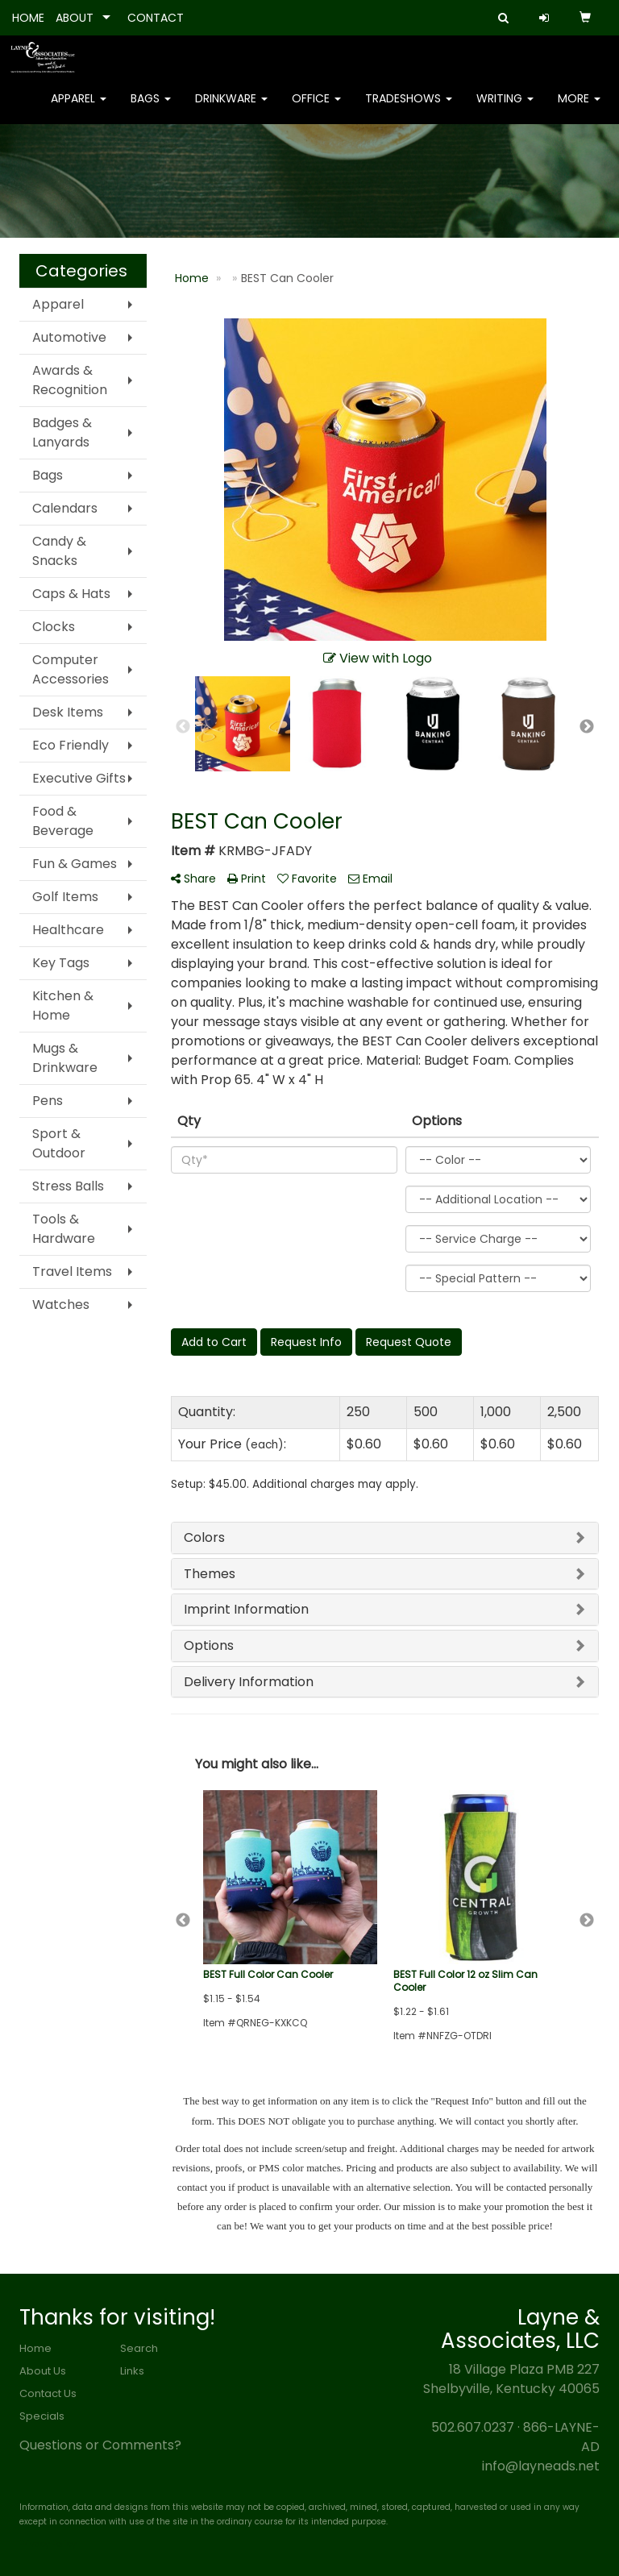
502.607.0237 (472, 2427)
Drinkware (231, 105)
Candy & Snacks (59, 551)
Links (132, 2371)
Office (316, 105)
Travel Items (72, 1271)
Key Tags (60, 963)
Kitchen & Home (62, 1005)
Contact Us (48, 2393)
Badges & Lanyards (62, 432)
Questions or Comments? (100, 2445)
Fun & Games (74, 863)
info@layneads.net (541, 2466)
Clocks (53, 626)
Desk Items (67, 712)
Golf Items (65, 896)
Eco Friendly (70, 745)
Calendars (65, 508)
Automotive (69, 337)
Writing (505, 105)
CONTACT (155, 18)
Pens (47, 1100)
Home (35, 2348)
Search (139, 2348)
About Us (42, 2371)
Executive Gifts (79, 778)
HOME (28, 18)
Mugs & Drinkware (65, 1058)
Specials (41, 2416)
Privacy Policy (48, 2544)
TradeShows (408, 105)
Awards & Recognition (69, 380)
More (579, 105)
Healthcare (68, 929)
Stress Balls (68, 1186)
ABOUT (74, 18)
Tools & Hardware (63, 1229)
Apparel (78, 105)
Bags (151, 105)
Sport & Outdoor (58, 1143)
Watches (60, 1304)
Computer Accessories (70, 669)
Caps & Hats (71, 593)
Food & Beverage (62, 821)
